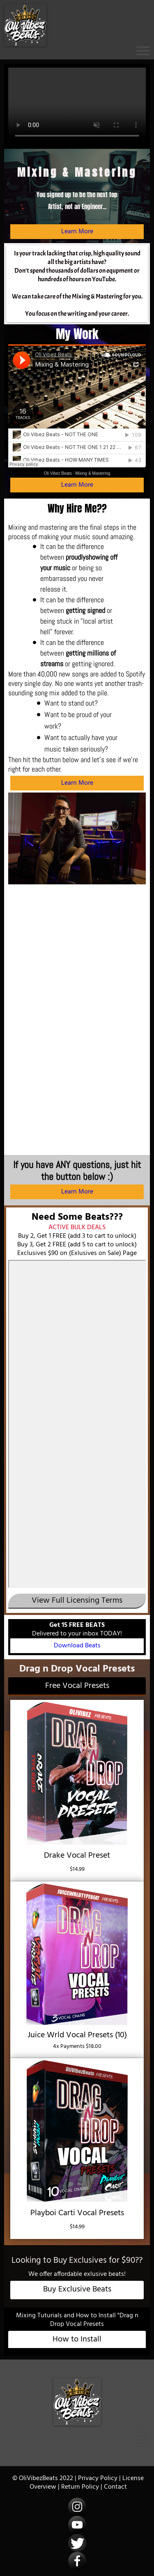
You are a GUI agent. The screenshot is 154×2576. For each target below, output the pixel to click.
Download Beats (77, 1645)
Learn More (77, 231)
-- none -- (77, 1424)
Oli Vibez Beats (58, 473)
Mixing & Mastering (92, 473)
